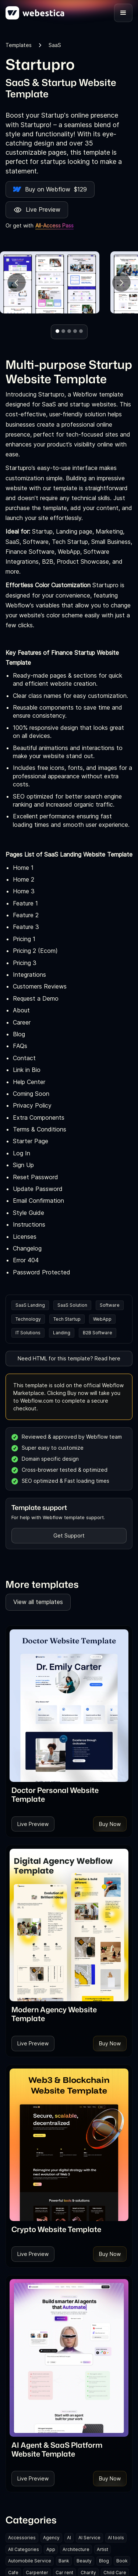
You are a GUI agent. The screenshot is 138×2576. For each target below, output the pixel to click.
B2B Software (97, 1332)
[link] (69, 1794)
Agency (51, 2537)
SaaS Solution (72, 1305)
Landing (61, 1332)
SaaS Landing (30, 1305)
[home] (35, 13)
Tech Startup (67, 1319)
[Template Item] (69, 1705)
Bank (64, 2561)
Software (110, 1305)
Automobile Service (29, 2561)
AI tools (116, 2537)
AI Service (89, 2537)
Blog (104, 2561)
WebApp (102, 1319)
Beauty (84, 2561)
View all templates (38, 1601)
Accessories (22, 2537)
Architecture (76, 2549)
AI (69, 2537)
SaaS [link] (55, 45)
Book (122, 2561)
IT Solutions (27, 1332)
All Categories (23, 2549)
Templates (19, 45)
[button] (123, 13)
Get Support (69, 1535)
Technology (28, 1319)
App (50, 2549)
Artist (102, 2549)
